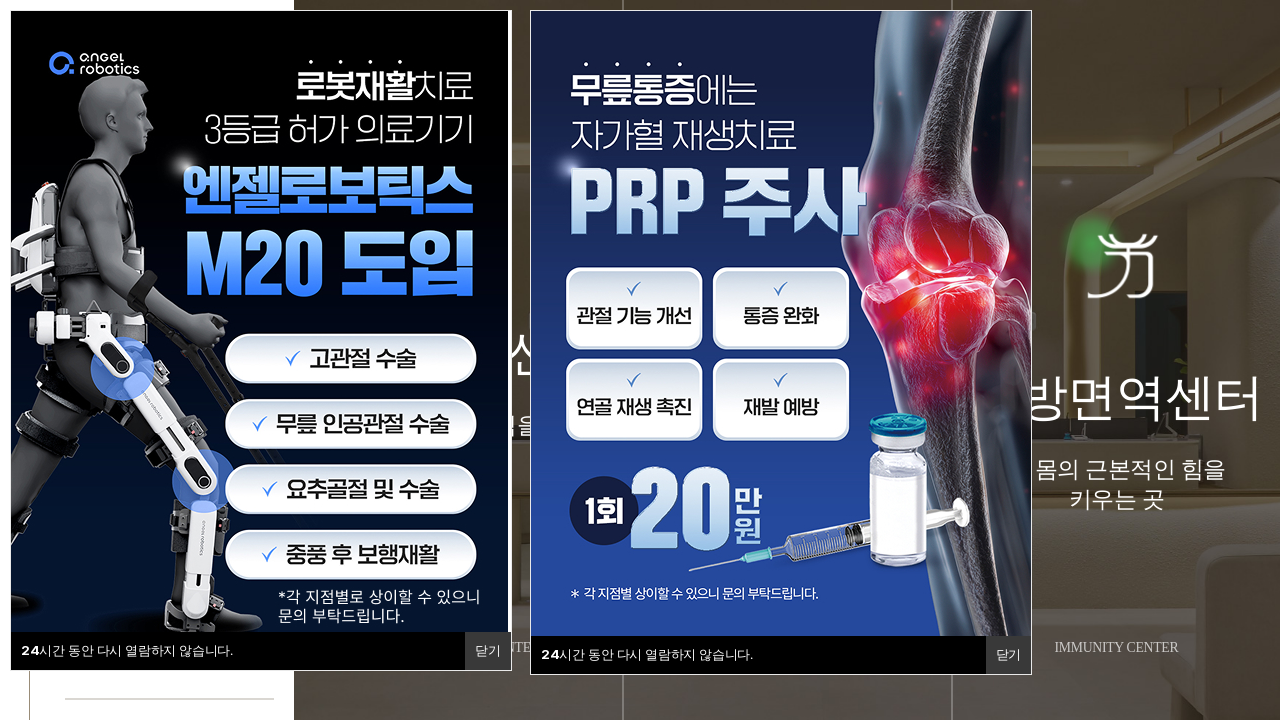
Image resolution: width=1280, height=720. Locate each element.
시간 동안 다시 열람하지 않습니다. (127, 650)
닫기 (487, 650)
